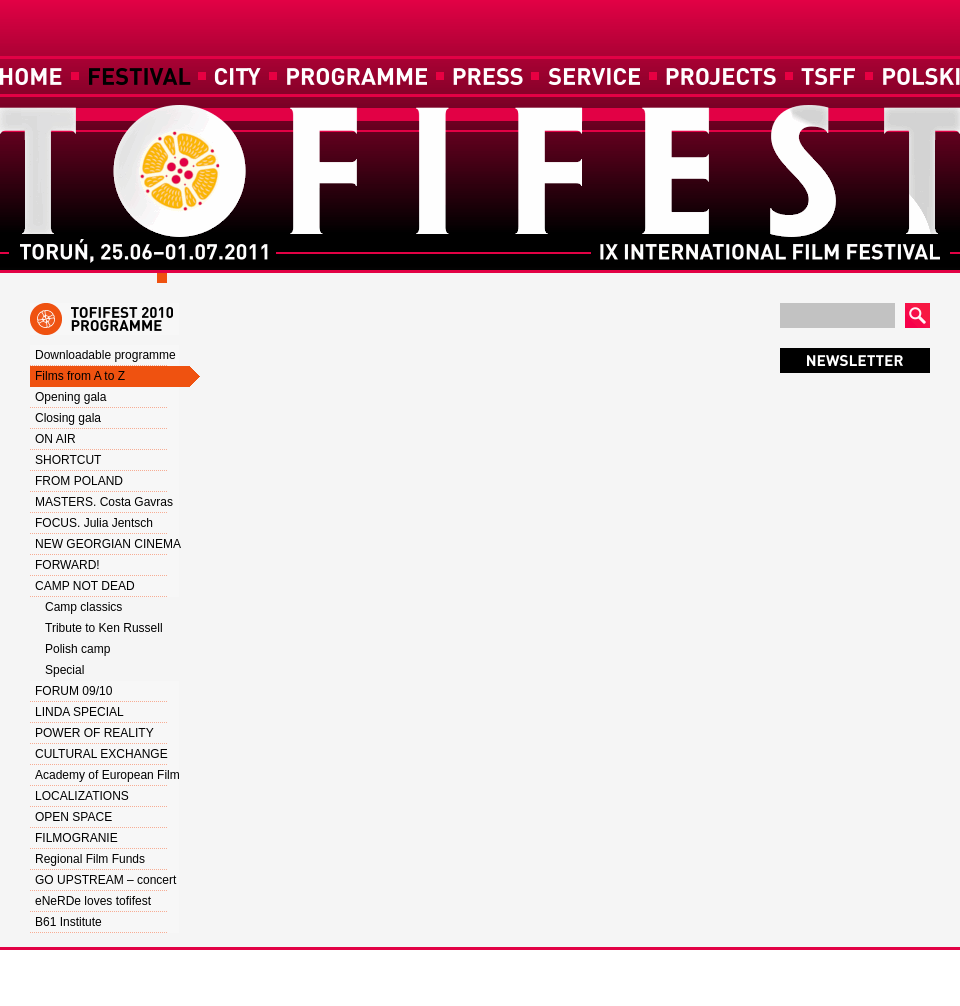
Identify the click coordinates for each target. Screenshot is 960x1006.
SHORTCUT (68, 460)
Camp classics (83, 607)
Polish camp (77, 649)
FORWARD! (67, 565)
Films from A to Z (80, 376)
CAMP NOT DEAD (85, 586)
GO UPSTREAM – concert (105, 880)
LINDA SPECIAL (79, 712)
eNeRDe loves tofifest (93, 901)
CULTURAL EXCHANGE (101, 754)
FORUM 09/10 (73, 691)
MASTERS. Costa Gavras (104, 502)
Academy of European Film (107, 775)
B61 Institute (68, 922)
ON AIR (55, 439)
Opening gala (70, 397)
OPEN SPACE (73, 817)
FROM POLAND (79, 481)
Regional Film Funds (90, 859)
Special (64, 670)
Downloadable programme (105, 355)
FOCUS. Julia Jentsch (94, 523)
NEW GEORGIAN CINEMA (108, 544)
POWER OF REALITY (94, 733)
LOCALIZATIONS (82, 796)
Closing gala (68, 418)
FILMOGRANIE (76, 838)
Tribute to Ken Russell (104, 628)
